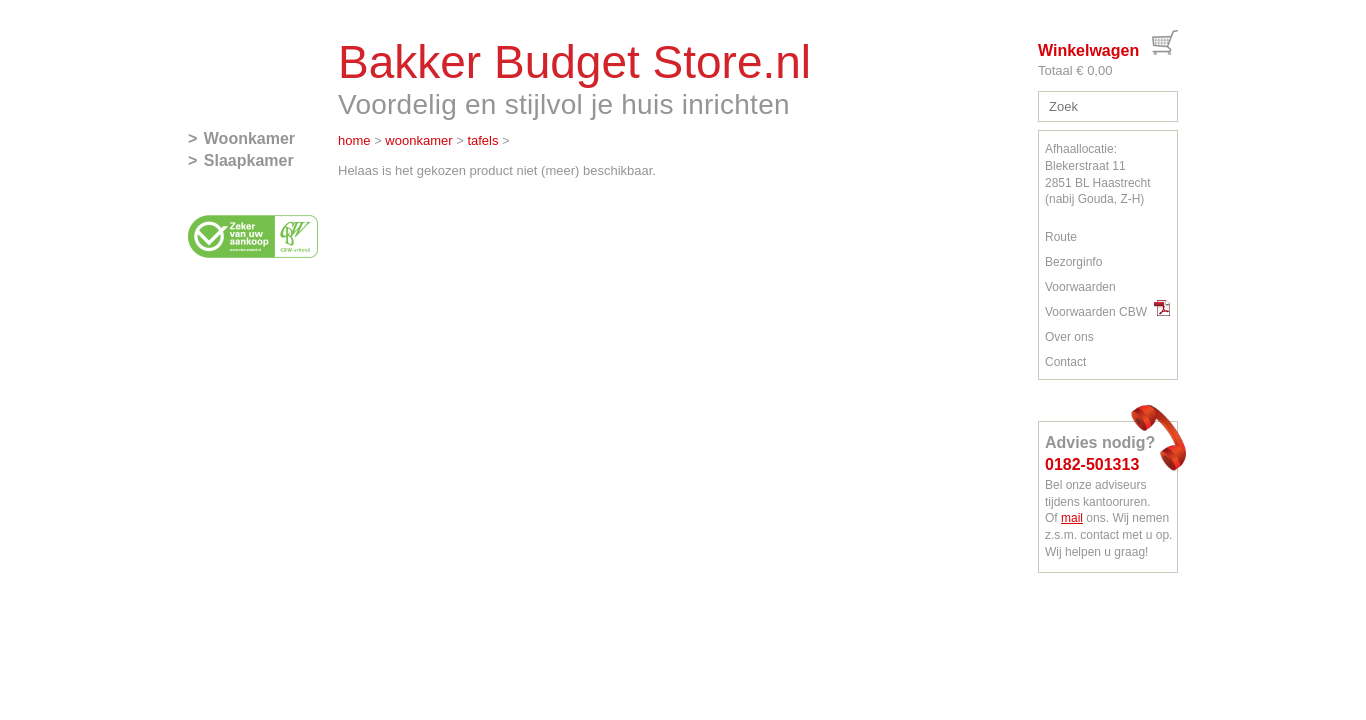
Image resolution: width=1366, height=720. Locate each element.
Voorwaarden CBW (1107, 312)
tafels (482, 140)
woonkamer (418, 140)
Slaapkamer (249, 160)
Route (1061, 237)
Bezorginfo (1073, 262)
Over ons (1069, 337)
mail (1072, 518)
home (354, 140)
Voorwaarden (1080, 287)
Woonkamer (249, 138)
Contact (1065, 362)
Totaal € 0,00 (1075, 70)
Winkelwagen (1088, 50)
